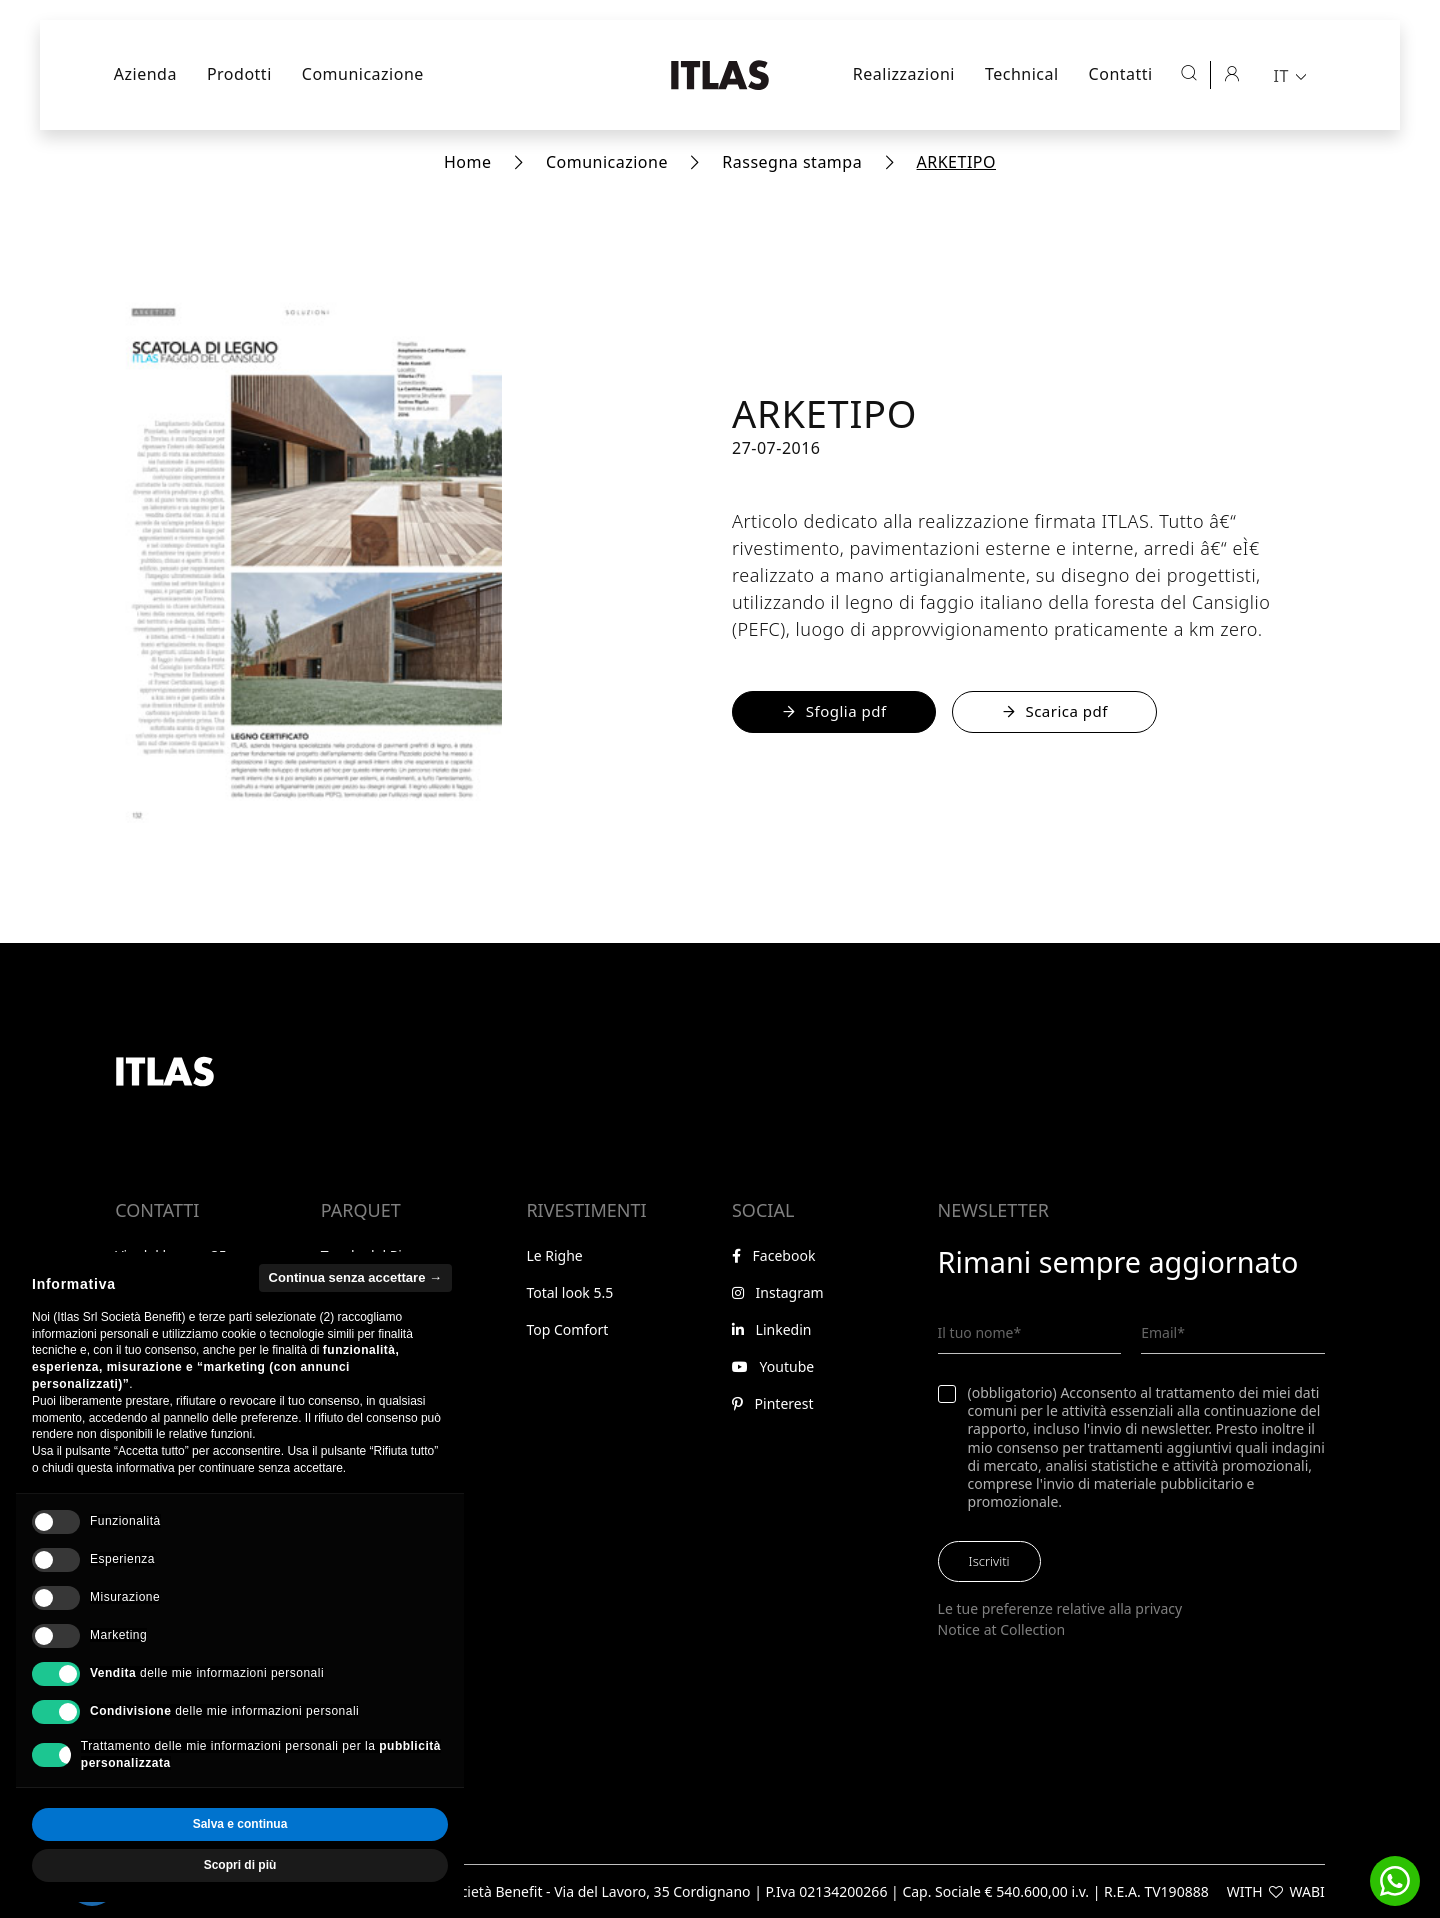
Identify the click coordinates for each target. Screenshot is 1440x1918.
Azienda (145, 74)
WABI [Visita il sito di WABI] (1307, 1891)
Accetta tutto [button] (345, 1866)
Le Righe (554, 1255)
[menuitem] (1292, 75)
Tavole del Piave (373, 1255)
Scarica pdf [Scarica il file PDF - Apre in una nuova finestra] (1054, 711)
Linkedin (772, 1329)
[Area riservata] (1232, 73)
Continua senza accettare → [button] (355, 1318)
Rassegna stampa (792, 162)
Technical (1022, 74)
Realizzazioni (904, 74)
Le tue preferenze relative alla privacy (1060, 1608)
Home (468, 162)
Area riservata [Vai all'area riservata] (168, 1456)
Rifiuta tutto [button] (133, 1866)
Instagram (778, 1292)
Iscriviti (989, 1561)
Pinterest (772, 1403)
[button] (1395, 1881)
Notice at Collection (1002, 1629)
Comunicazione (363, 74)
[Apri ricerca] (1189, 73)
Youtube (773, 1366)
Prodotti (239, 74)
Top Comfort (567, 1329)
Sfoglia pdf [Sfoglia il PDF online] (834, 711)
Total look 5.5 (569, 1292)
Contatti (1121, 74)
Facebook (773, 1255)
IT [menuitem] (1280, 76)
